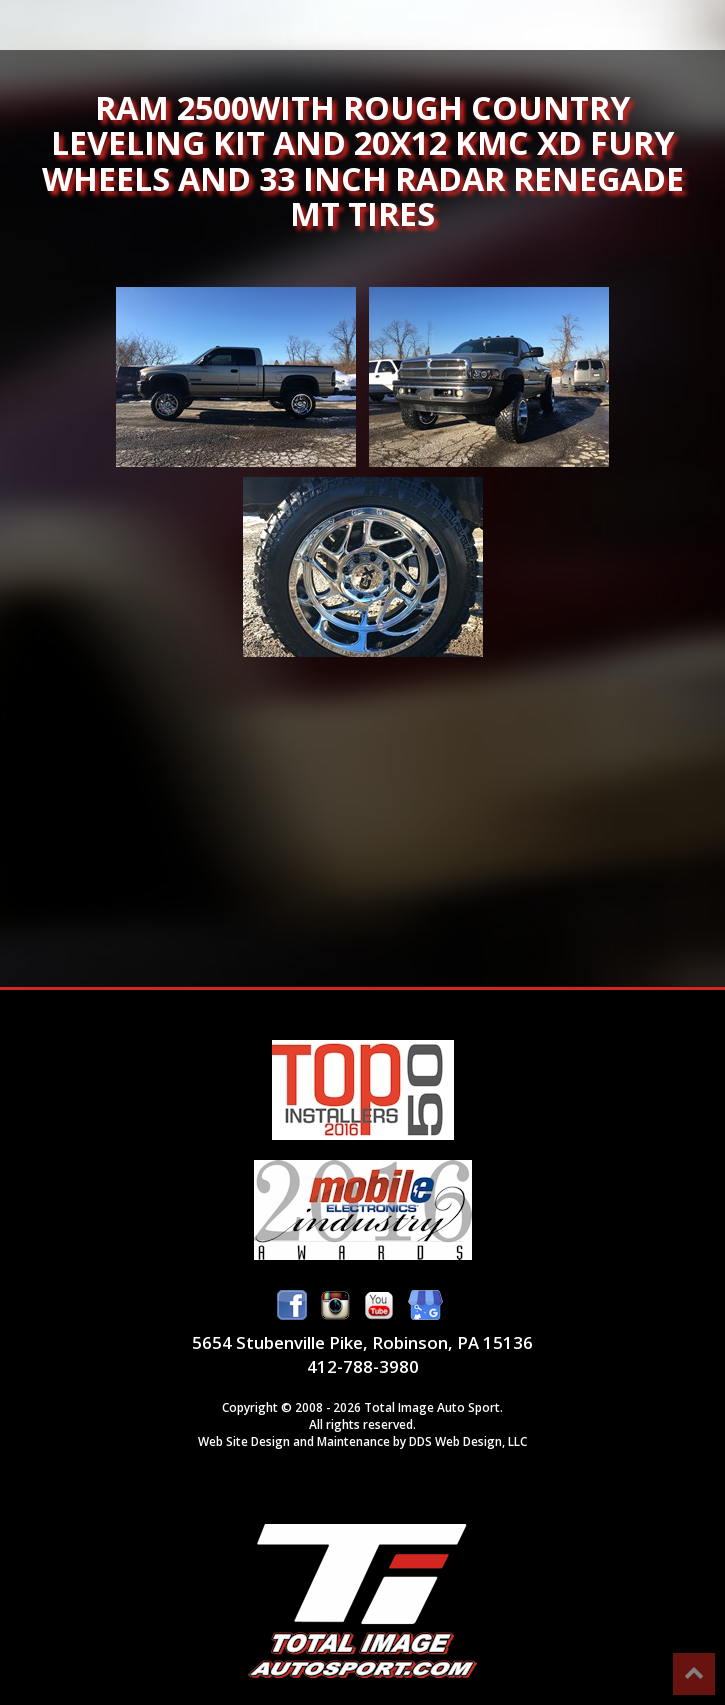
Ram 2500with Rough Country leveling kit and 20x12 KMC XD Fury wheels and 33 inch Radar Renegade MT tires (236, 377)
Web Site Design (244, 1441)
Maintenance (353, 1441)
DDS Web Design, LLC (468, 1441)
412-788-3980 (363, 1366)
